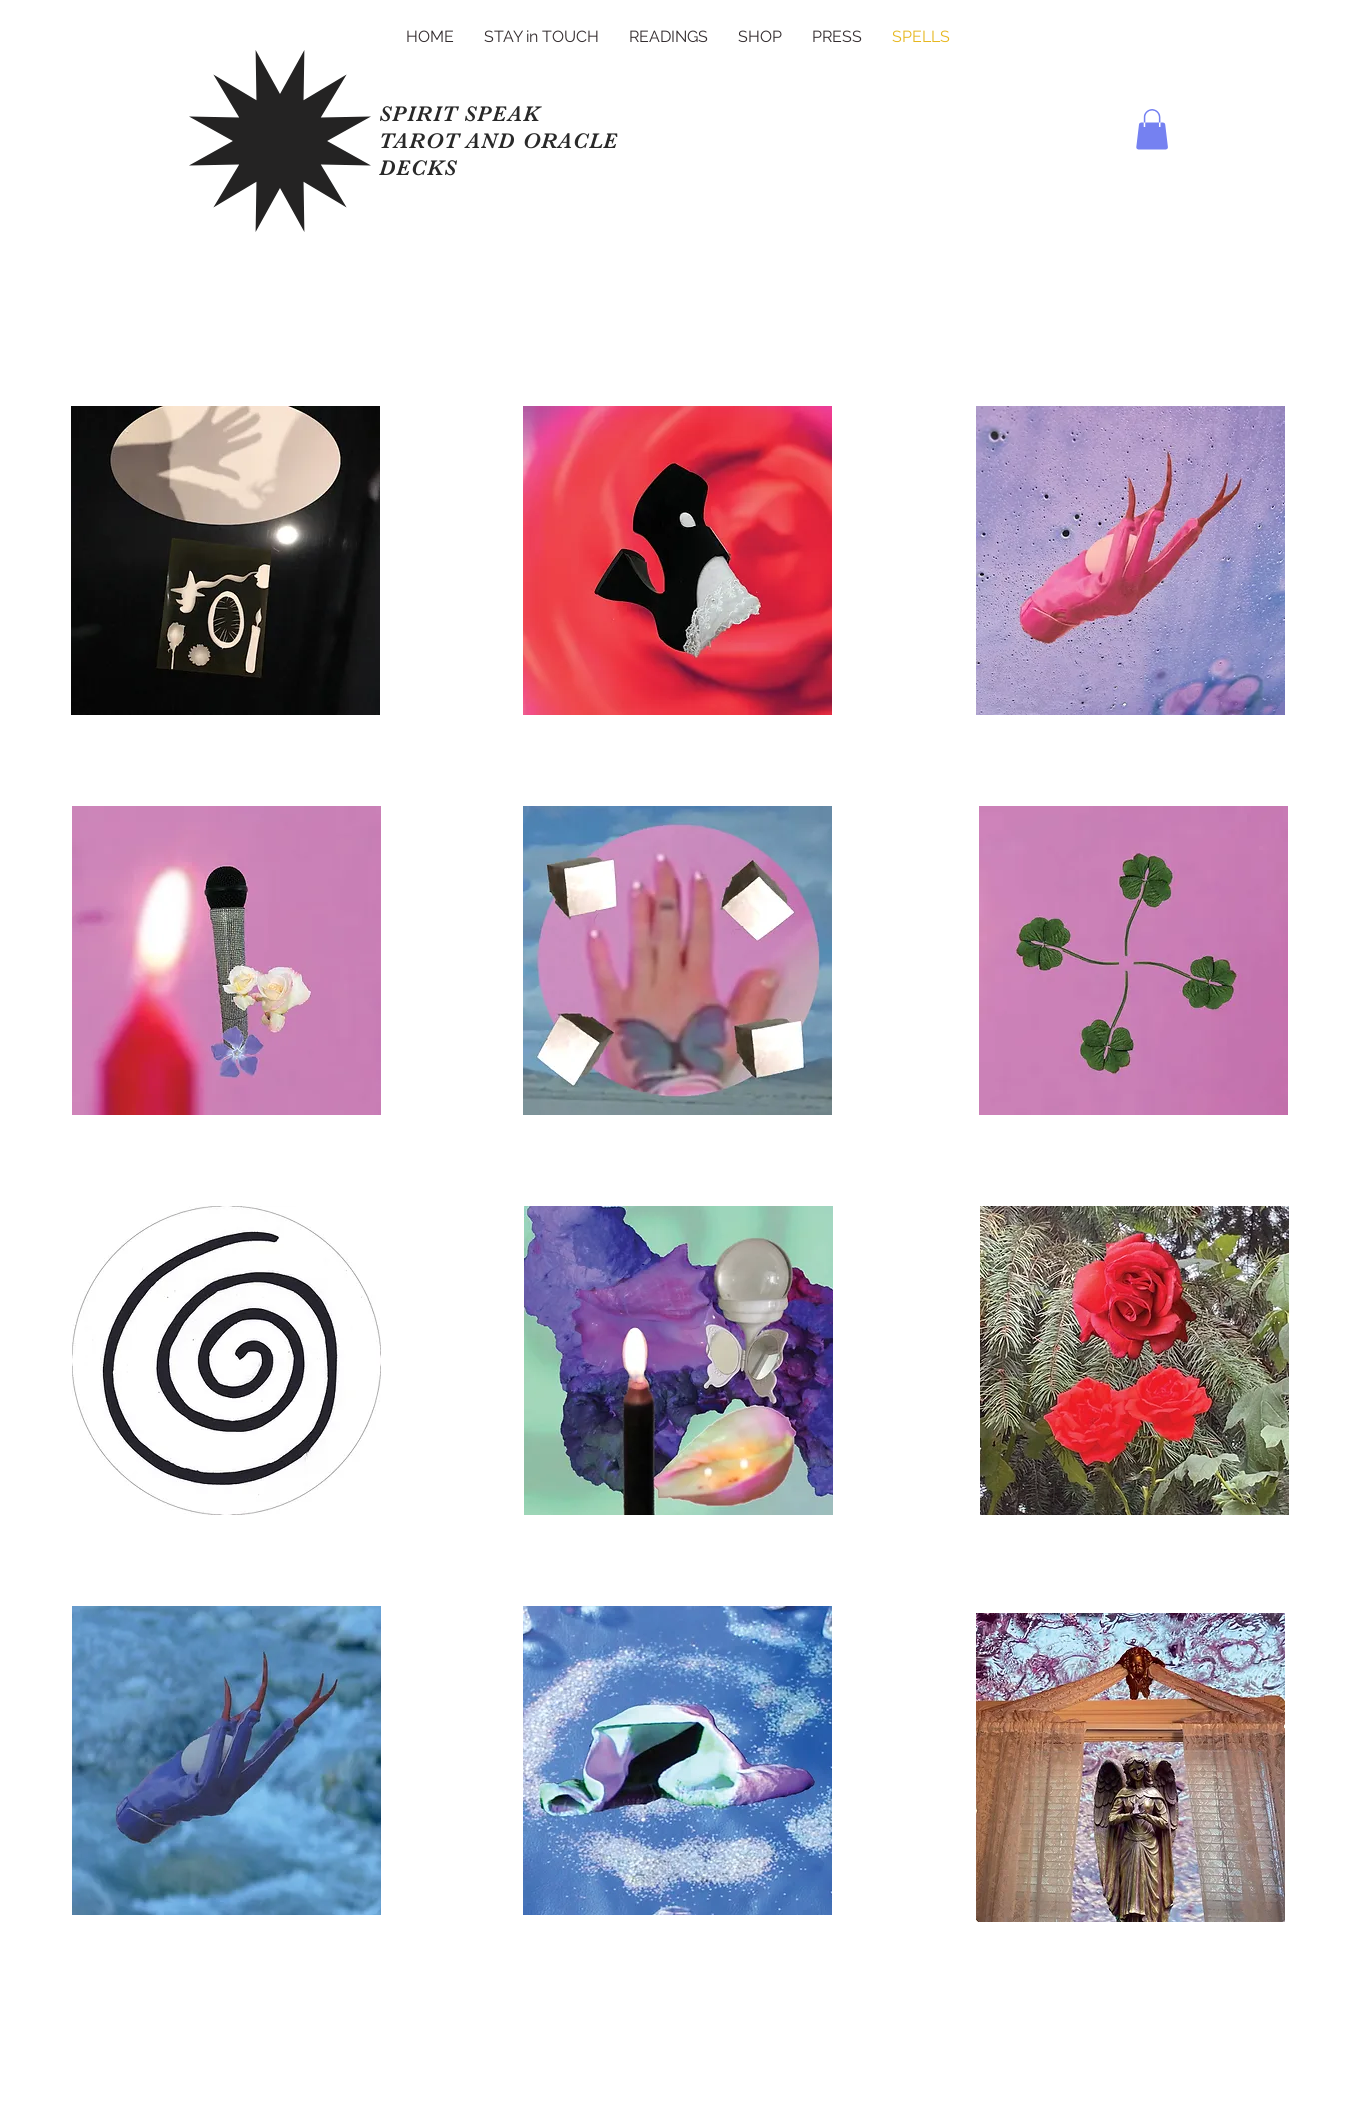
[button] (1152, 129)
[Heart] (225, 570)
